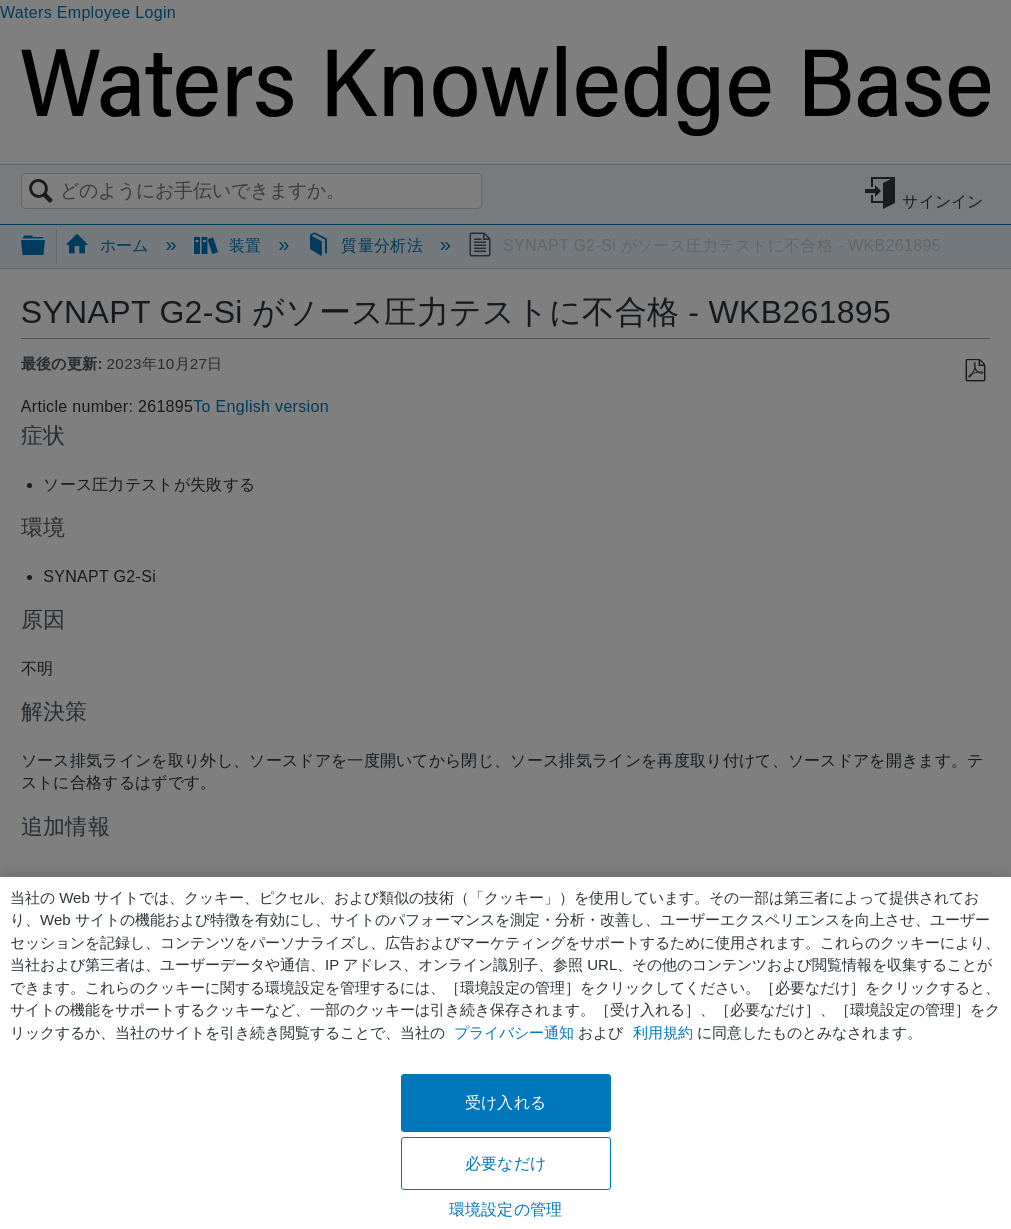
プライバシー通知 (514, 1032)
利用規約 (663, 1032)
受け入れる (505, 1102)
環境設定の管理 (505, 1209)
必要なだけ (505, 1163)
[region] (505, 1053)
